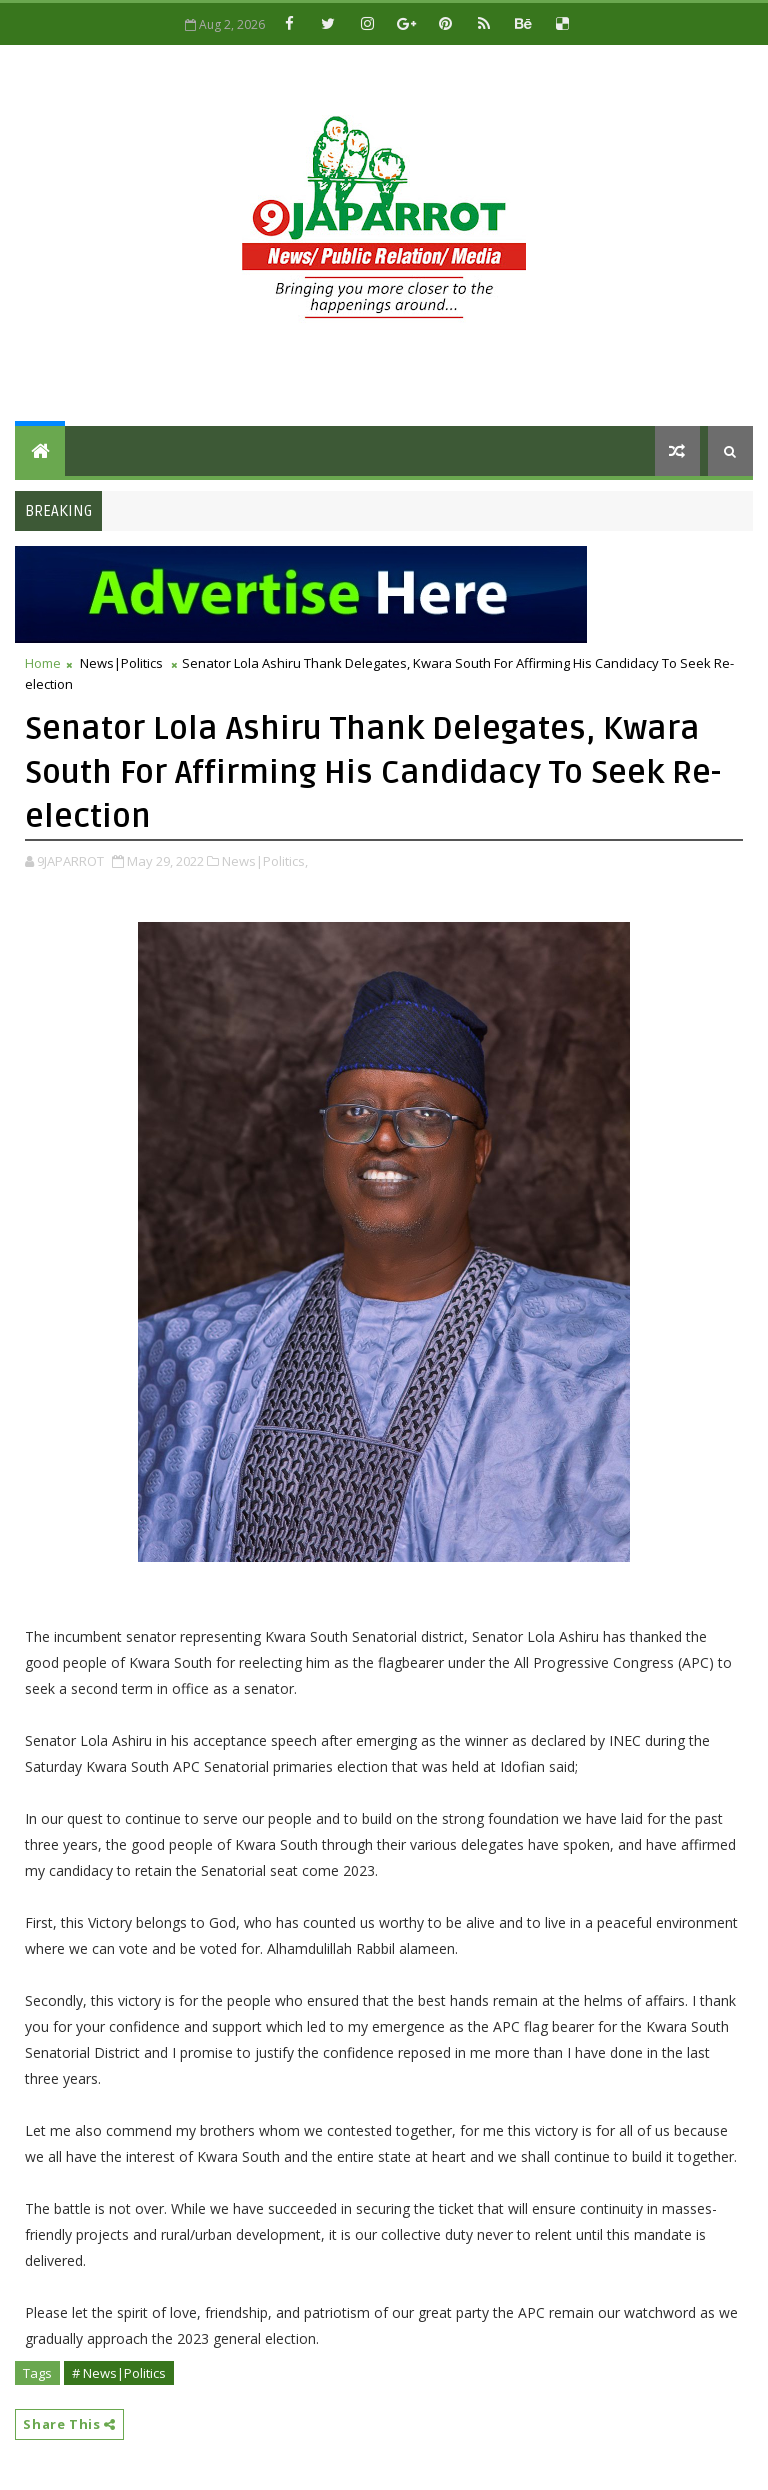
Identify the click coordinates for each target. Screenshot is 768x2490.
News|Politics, (265, 861)
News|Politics (121, 663)
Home (43, 663)
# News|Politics (119, 2373)
